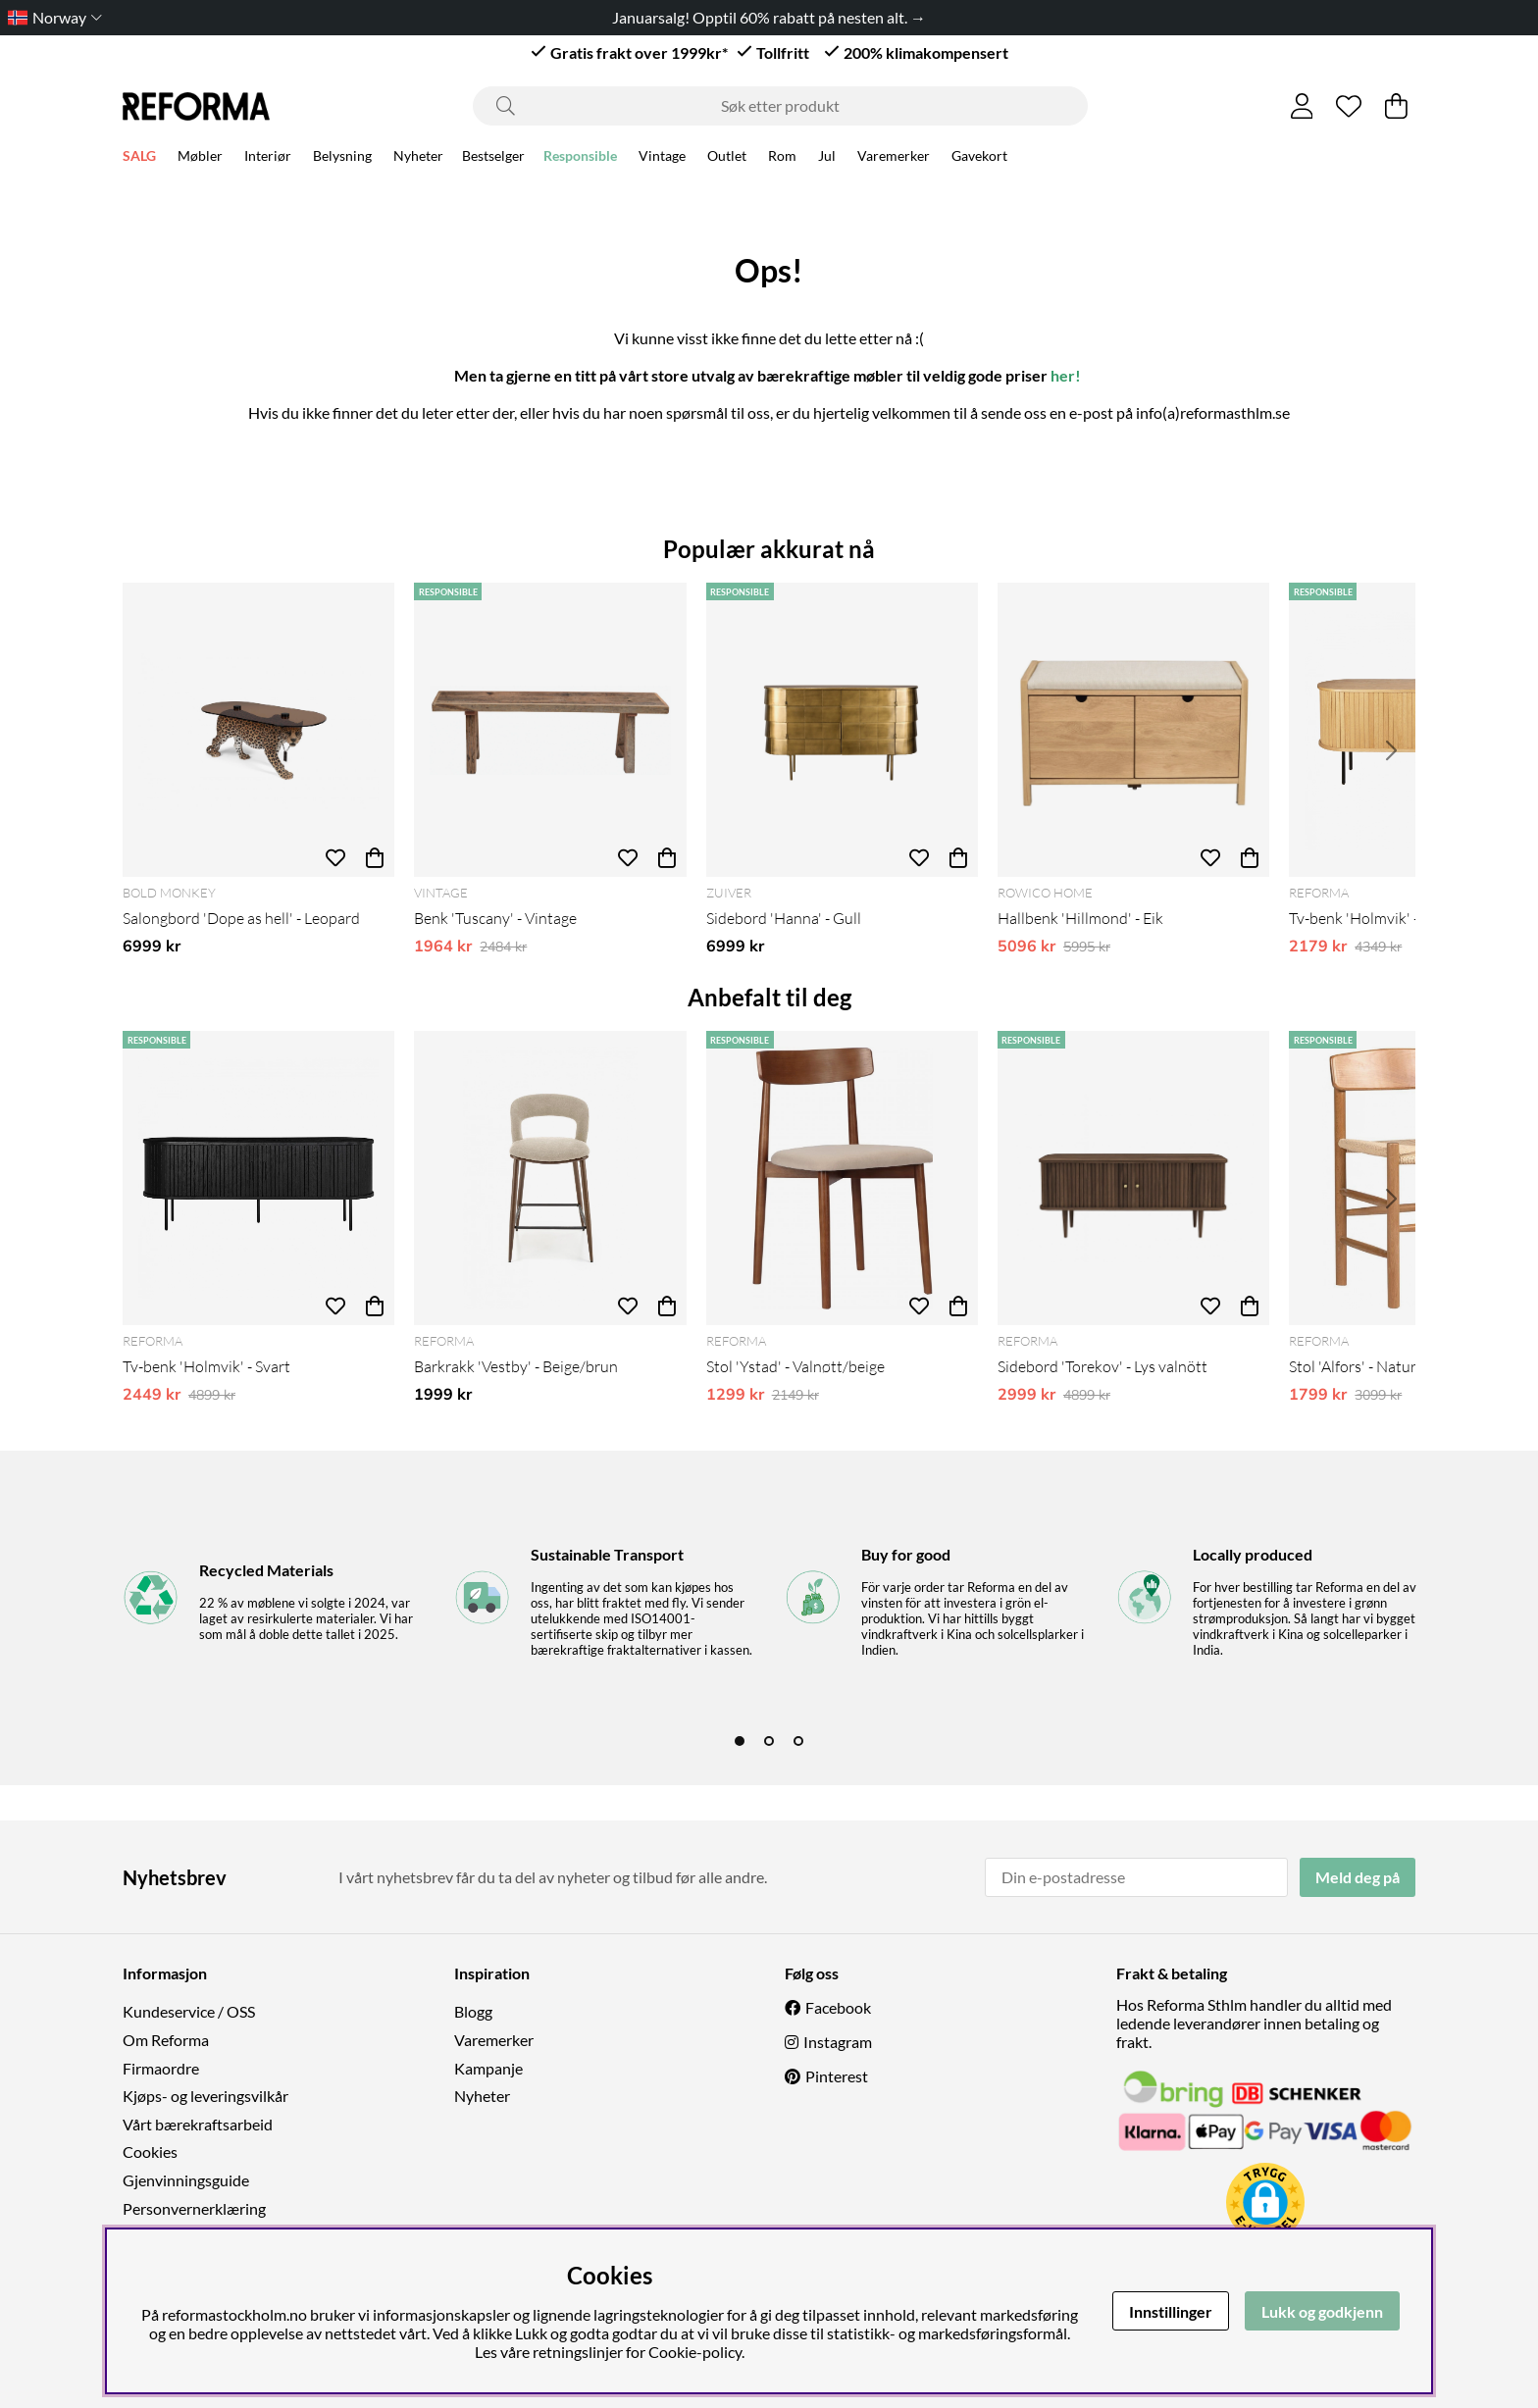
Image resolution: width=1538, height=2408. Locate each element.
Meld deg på (1357, 1877)
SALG (139, 158)
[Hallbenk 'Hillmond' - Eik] (1133, 730)
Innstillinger (1170, 2311)
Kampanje (488, 2068)
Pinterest (836, 2076)
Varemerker (893, 158)
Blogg (473, 2011)
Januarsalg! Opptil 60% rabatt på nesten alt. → (769, 17)
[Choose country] (51, 17)
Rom (782, 158)
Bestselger (493, 158)
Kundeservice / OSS (189, 2011)
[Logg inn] (1302, 106)
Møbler (200, 158)
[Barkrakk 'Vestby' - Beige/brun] (550, 1178)
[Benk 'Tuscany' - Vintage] (550, 730)
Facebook (838, 2007)
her (1063, 375)
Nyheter (418, 158)
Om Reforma (166, 2039)
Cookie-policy (695, 2351)
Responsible (580, 158)
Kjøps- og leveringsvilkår (205, 2095)
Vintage (662, 158)
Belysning (342, 158)
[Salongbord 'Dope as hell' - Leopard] (258, 730)
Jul (827, 158)
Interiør (267, 158)
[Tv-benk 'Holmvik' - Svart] (258, 1178)
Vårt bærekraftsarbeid (198, 2124)
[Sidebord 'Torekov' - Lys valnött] (1133, 1178)
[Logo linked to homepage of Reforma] (196, 106)
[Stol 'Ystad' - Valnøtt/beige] (842, 1178)
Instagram (837, 2041)
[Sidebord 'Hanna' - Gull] (842, 730)
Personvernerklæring (194, 2208)
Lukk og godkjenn (1322, 2311)
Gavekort (979, 158)
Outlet (726, 158)
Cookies (150, 2151)
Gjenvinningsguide (186, 2180)
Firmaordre (161, 2068)
